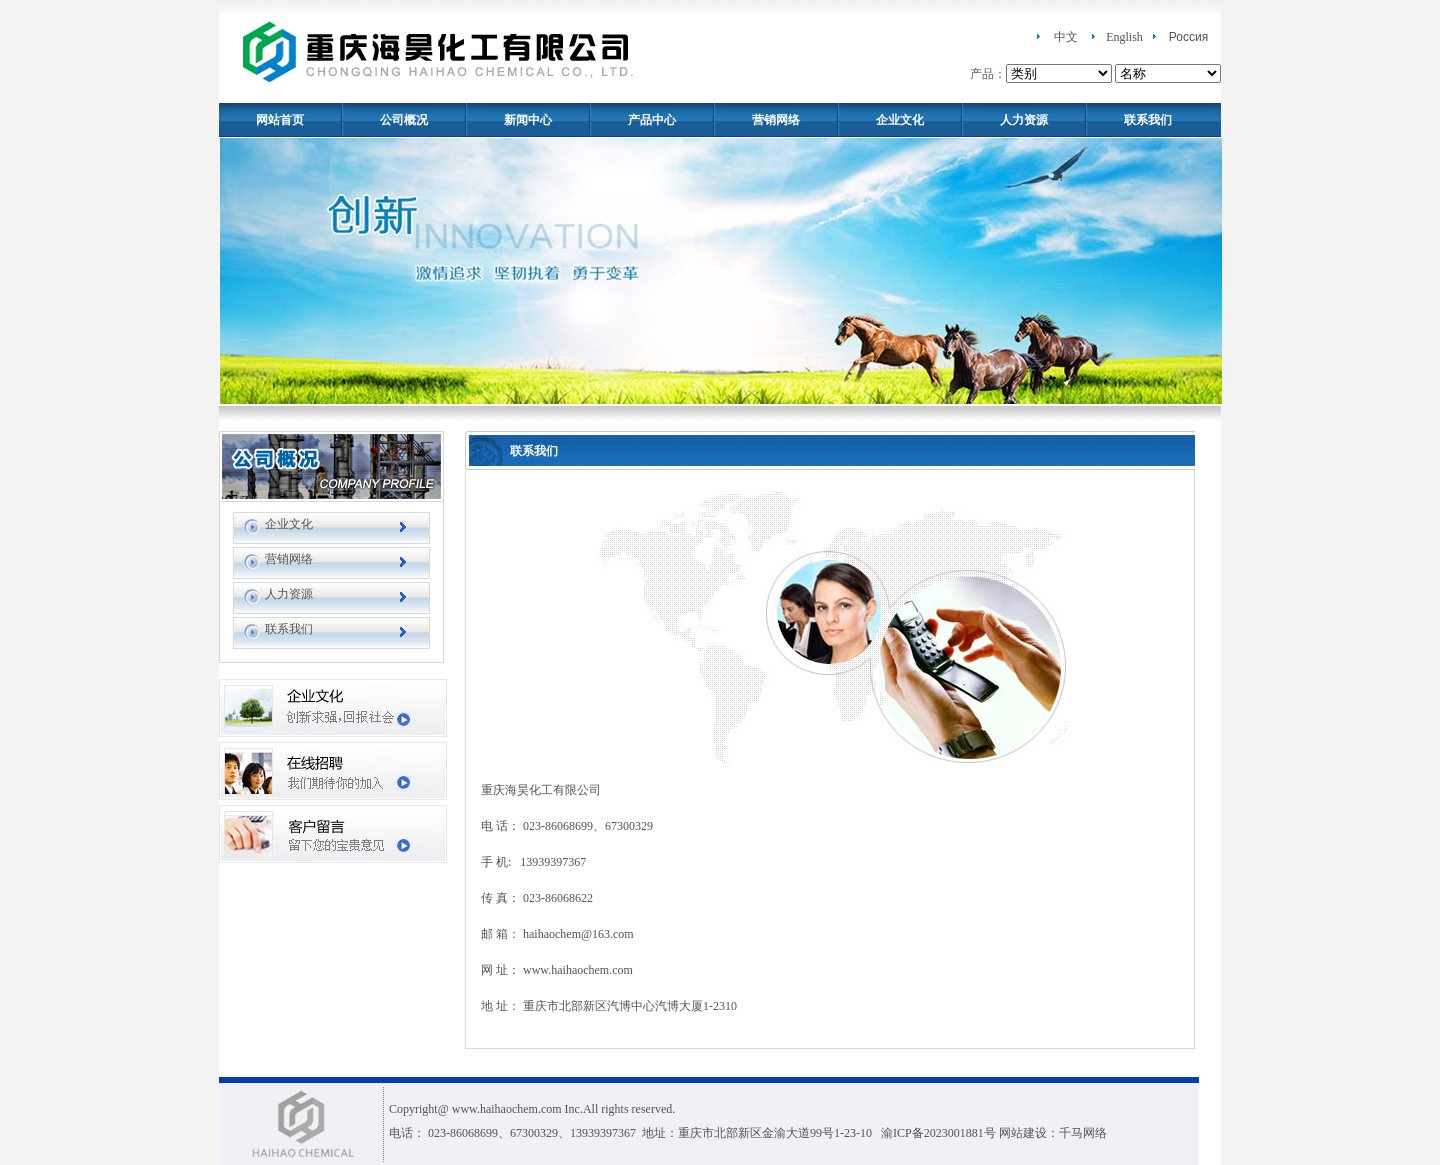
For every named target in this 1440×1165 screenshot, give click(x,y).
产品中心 (652, 120)
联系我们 (1148, 120)
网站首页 (280, 120)
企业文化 (900, 120)
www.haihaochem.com (578, 970)
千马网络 (1083, 1133)
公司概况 (404, 120)
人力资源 (1024, 120)
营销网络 (776, 120)
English (1124, 37)
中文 (1066, 37)
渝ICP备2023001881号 (938, 1133)
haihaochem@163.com (578, 934)
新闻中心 (528, 120)
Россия (1188, 37)
